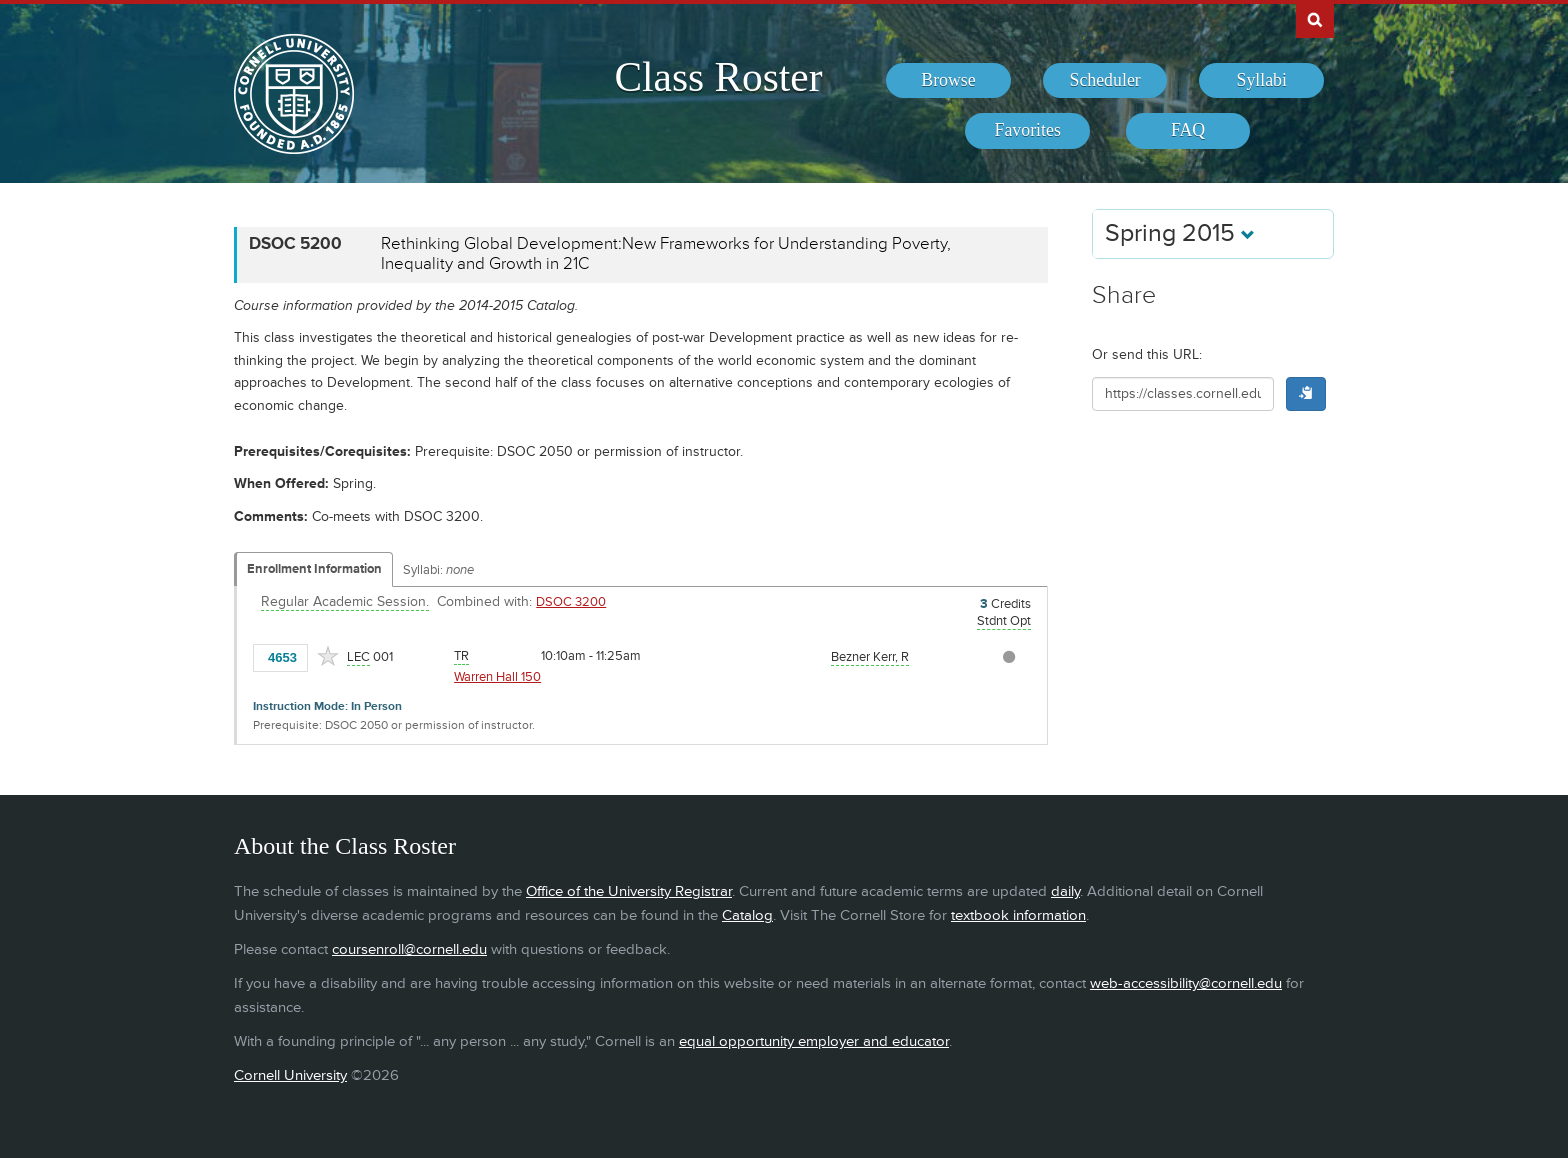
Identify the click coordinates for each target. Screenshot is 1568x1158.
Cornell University (290, 1075)
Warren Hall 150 (497, 677)
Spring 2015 (1180, 233)
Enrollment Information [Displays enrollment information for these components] (314, 569)
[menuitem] (948, 81)
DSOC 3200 (571, 602)
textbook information (1018, 915)
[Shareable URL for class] (1183, 394)
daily (1065, 891)
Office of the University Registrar (629, 891)
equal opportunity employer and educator (814, 1041)
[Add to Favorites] (328, 656)
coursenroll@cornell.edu (409, 949)
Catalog (747, 915)
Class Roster (718, 77)
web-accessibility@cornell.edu (1186, 983)
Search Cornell (1315, 19)
